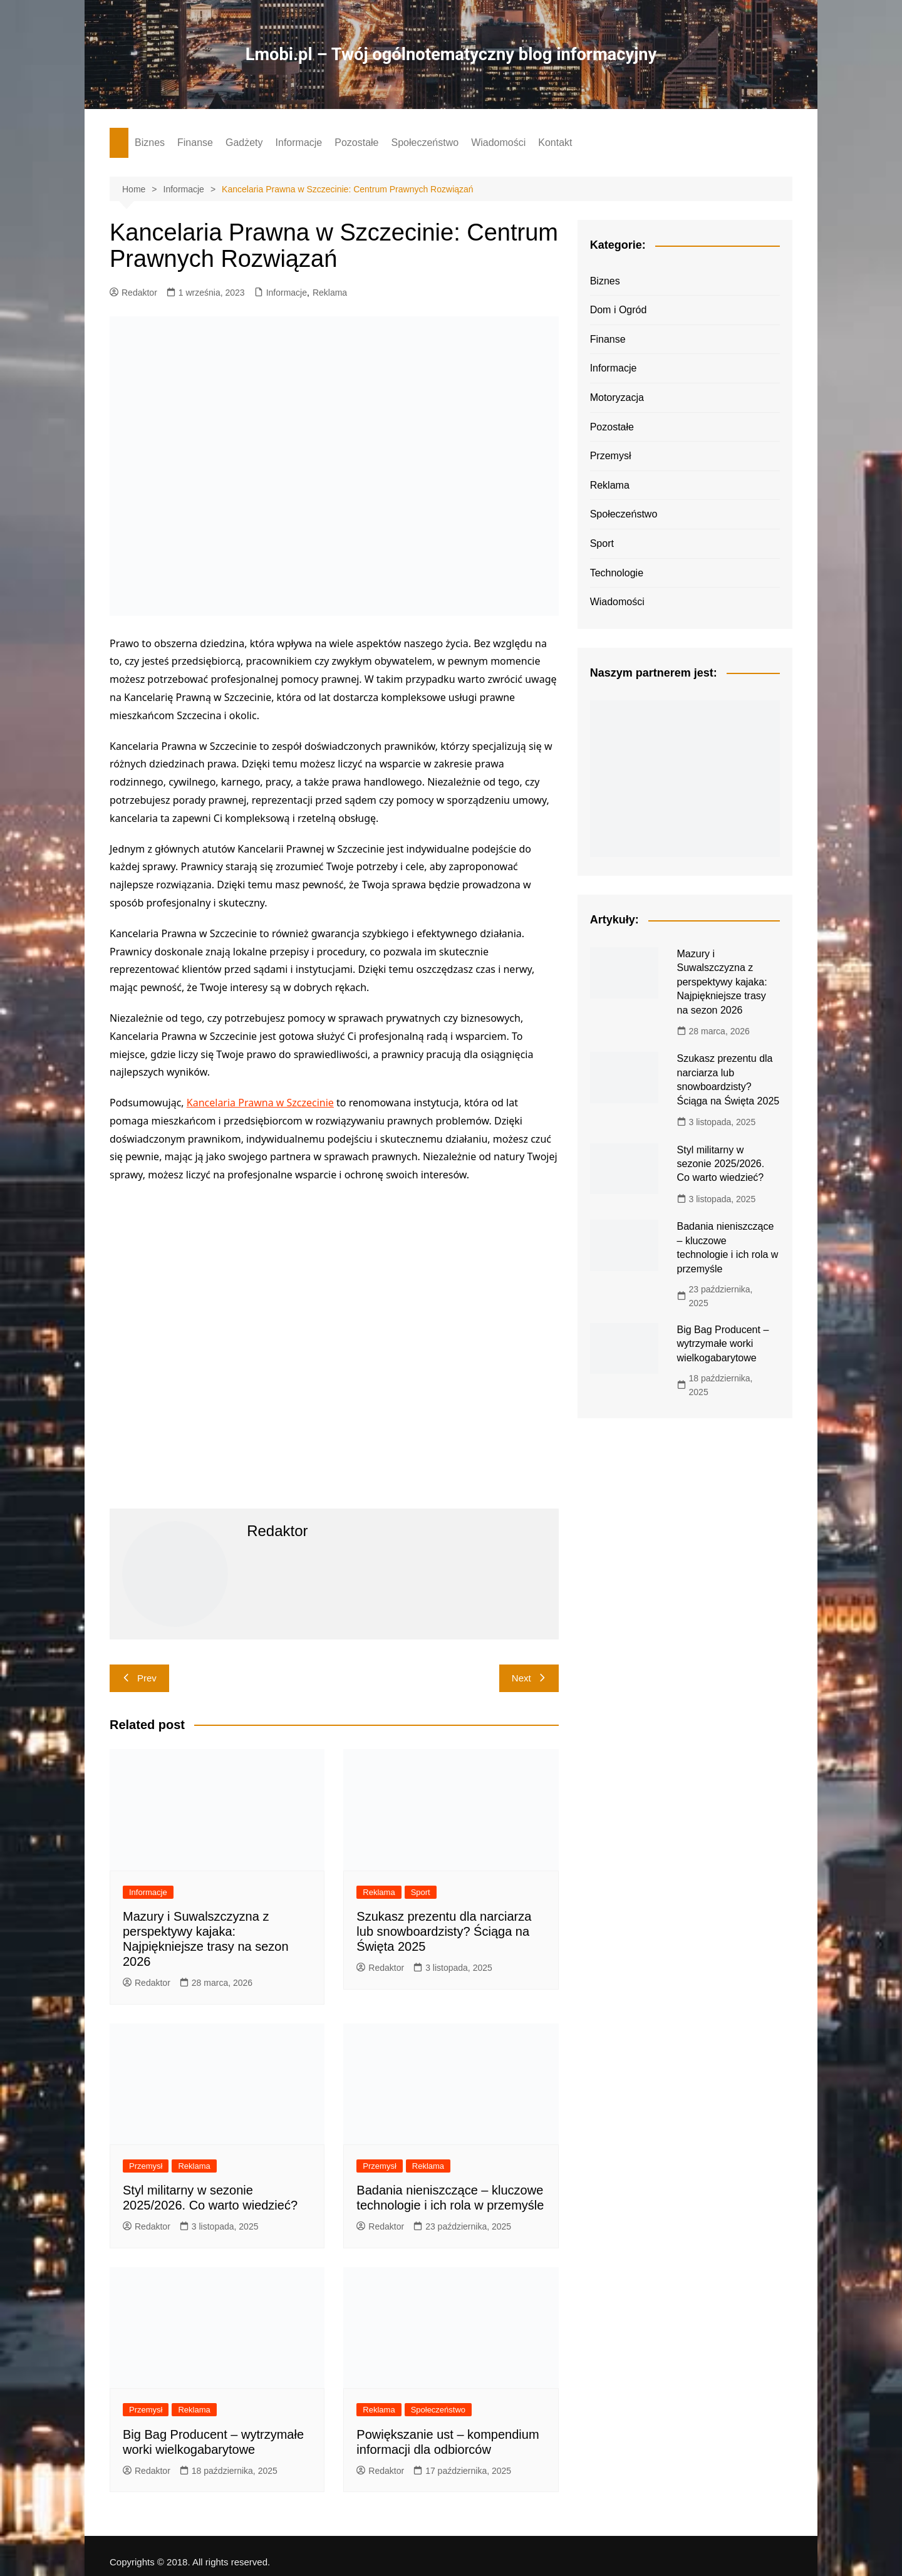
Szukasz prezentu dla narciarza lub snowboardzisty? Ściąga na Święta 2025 (443, 1931)
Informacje (299, 142)
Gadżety (244, 142)
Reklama (330, 293)
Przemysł (145, 2166)
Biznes (150, 142)
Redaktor (133, 293)
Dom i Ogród (618, 309)
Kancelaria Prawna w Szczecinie (260, 1102)
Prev (139, 1678)
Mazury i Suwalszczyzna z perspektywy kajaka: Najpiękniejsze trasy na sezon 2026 (722, 981)
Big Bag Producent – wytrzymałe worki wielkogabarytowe (723, 1343)
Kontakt (555, 142)
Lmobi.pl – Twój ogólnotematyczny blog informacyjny (450, 54)
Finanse (195, 142)
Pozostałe (356, 142)
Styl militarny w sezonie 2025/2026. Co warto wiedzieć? (721, 1163)
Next (529, 1678)
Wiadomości (498, 142)
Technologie (616, 572)
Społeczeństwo (425, 142)
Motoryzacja (617, 397)
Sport (420, 1891)
